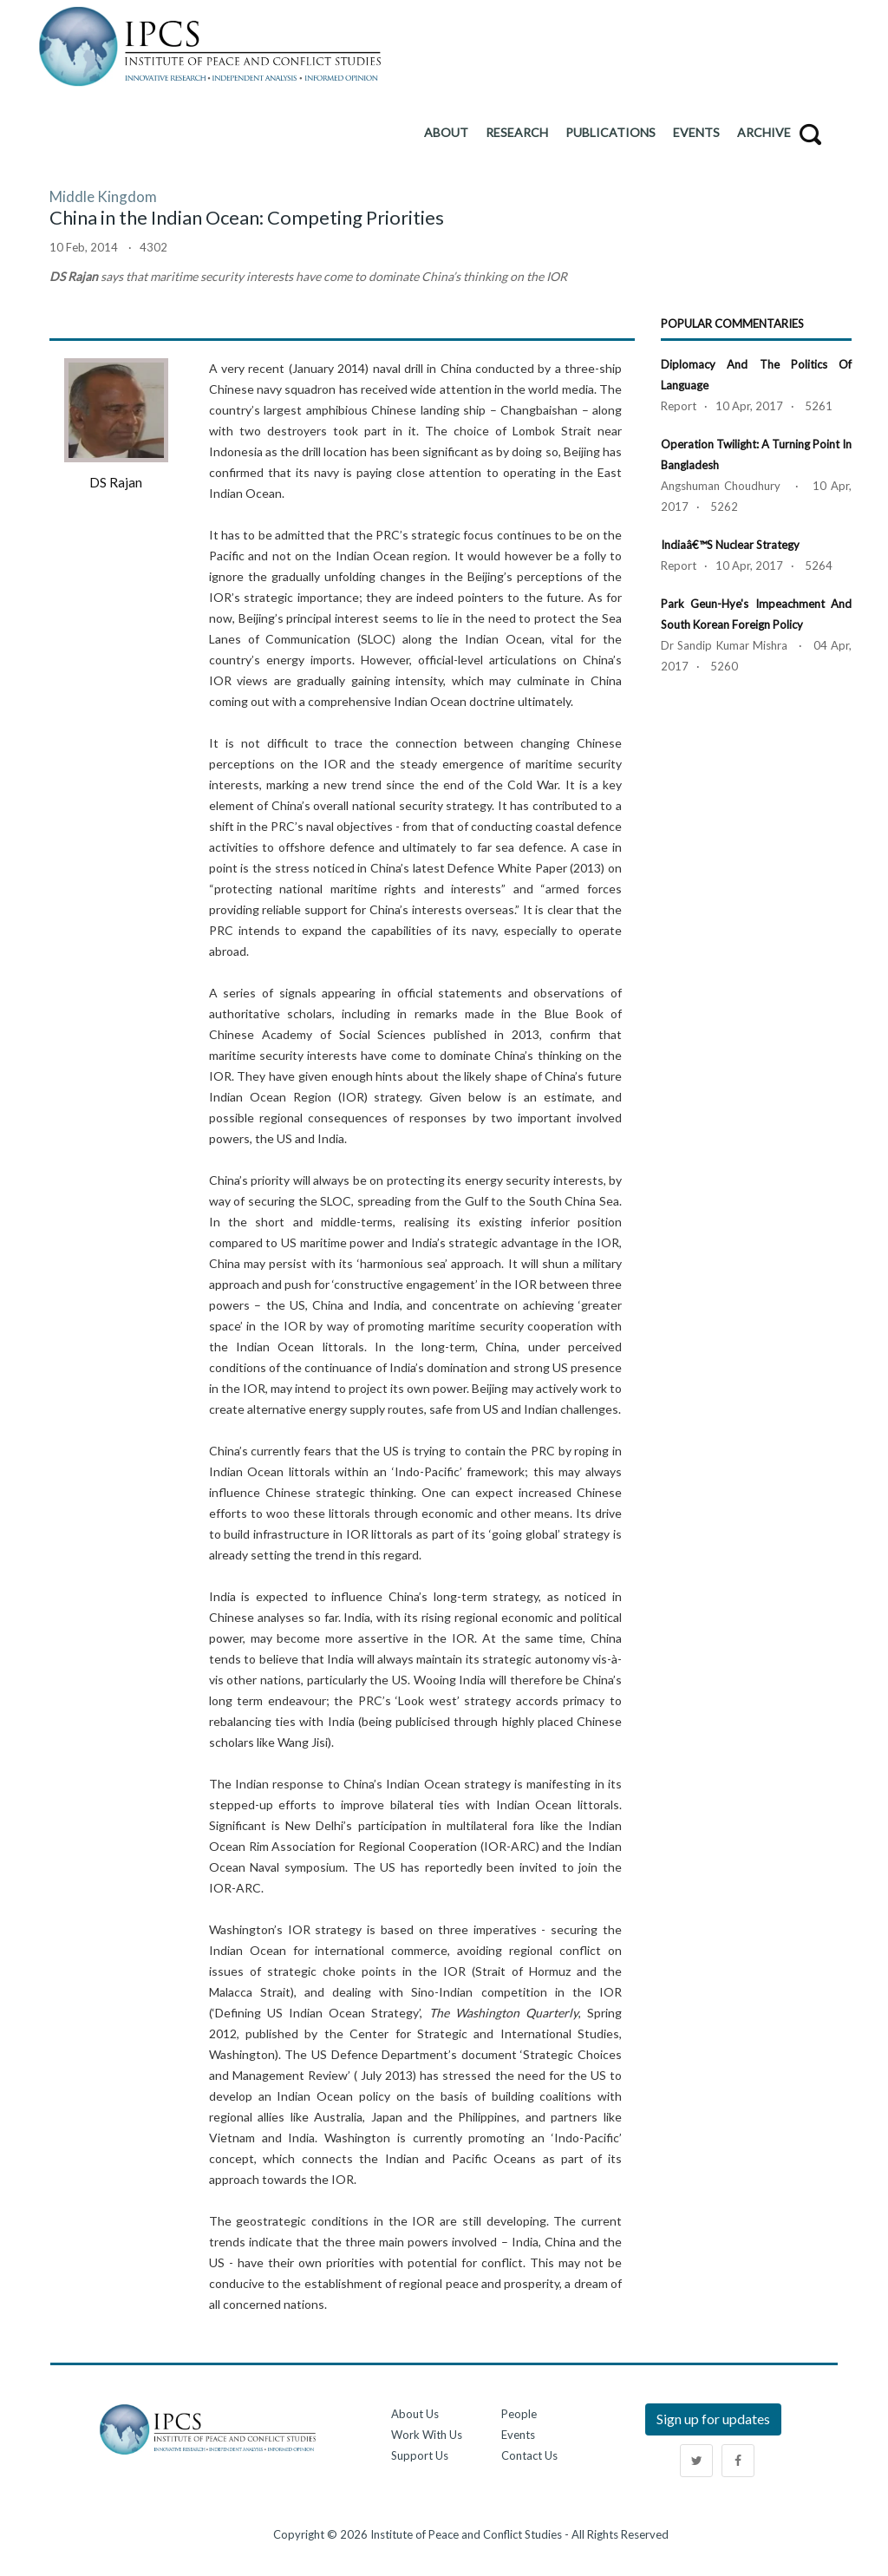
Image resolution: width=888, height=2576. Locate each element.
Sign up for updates (713, 2418)
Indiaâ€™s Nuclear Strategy (730, 545)
